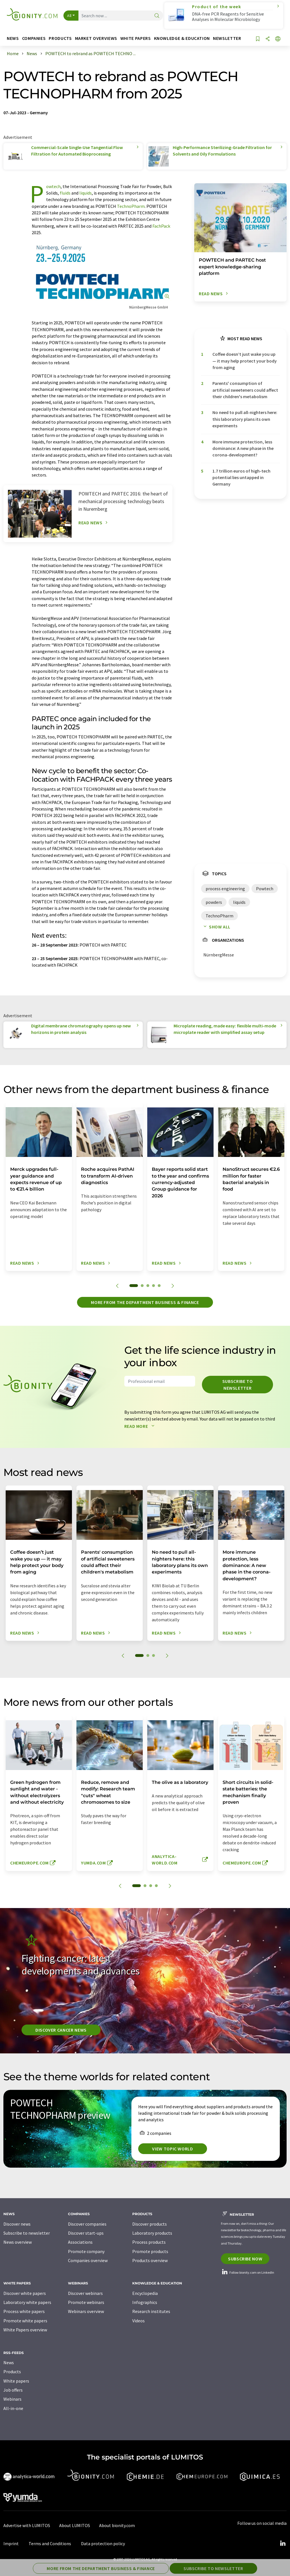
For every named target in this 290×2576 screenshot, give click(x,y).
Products (12, 2371)
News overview (17, 2242)
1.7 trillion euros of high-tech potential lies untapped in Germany (241, 477)
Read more (140, 1426)
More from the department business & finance (145, 1302)
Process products (149, 2242)
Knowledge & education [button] (182, 38)
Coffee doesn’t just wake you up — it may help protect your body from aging (244, 360)
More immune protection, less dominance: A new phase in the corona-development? (243, 448)
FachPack (161, 226)
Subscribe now (245, 2259)
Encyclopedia (145, 2293)
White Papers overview (25, 2330)
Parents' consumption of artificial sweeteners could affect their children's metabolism (245, 389)
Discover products (149, 2224)
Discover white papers (24, 2293)
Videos (138, 2320)
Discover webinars (85, 2293)
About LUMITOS (74, 2525)
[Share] (268, 39)
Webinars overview (86, 2311)
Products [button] (60, 38)
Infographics (144, 2302)
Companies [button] (34, 38)
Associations (80, 2242)
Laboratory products (152, 2233)
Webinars (12, 2399)
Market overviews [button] (96, 38)
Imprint (11, 2543)
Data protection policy (103, 2543)
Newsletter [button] (227, 38)
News (8, 2362)
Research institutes (151, 2311)
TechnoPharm (131, 206)
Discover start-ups (86, 2233)
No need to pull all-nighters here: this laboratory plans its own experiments (244, 418)
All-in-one (13, 2408)
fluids (65, 193)
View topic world (172, 2149)
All (69, 15)
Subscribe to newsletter (237, 1384)
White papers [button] (135, 38)
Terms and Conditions (50, 2543)
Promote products (150, 2251)
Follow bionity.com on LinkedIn (247, 2272)
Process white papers (24, 2311)
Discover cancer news (61, 2030)
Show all (216, 927)
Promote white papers (25, 2320)
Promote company (86, 2251)
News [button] (13, 38)
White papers (16, 2381)
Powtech (53, 186)
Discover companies (87, 2224)
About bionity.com (117, 2525)
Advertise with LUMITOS (26, 2525)
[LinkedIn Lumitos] (283, 2543)
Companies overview (88, 2260)
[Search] (157, 16)
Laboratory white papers (27, 2302)
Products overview (150, 2260)
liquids (85, 193)
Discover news (17, 2224)
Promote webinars (86, 2302)
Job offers (13, 2390)
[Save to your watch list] (258, 39)
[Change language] (278, 39)
